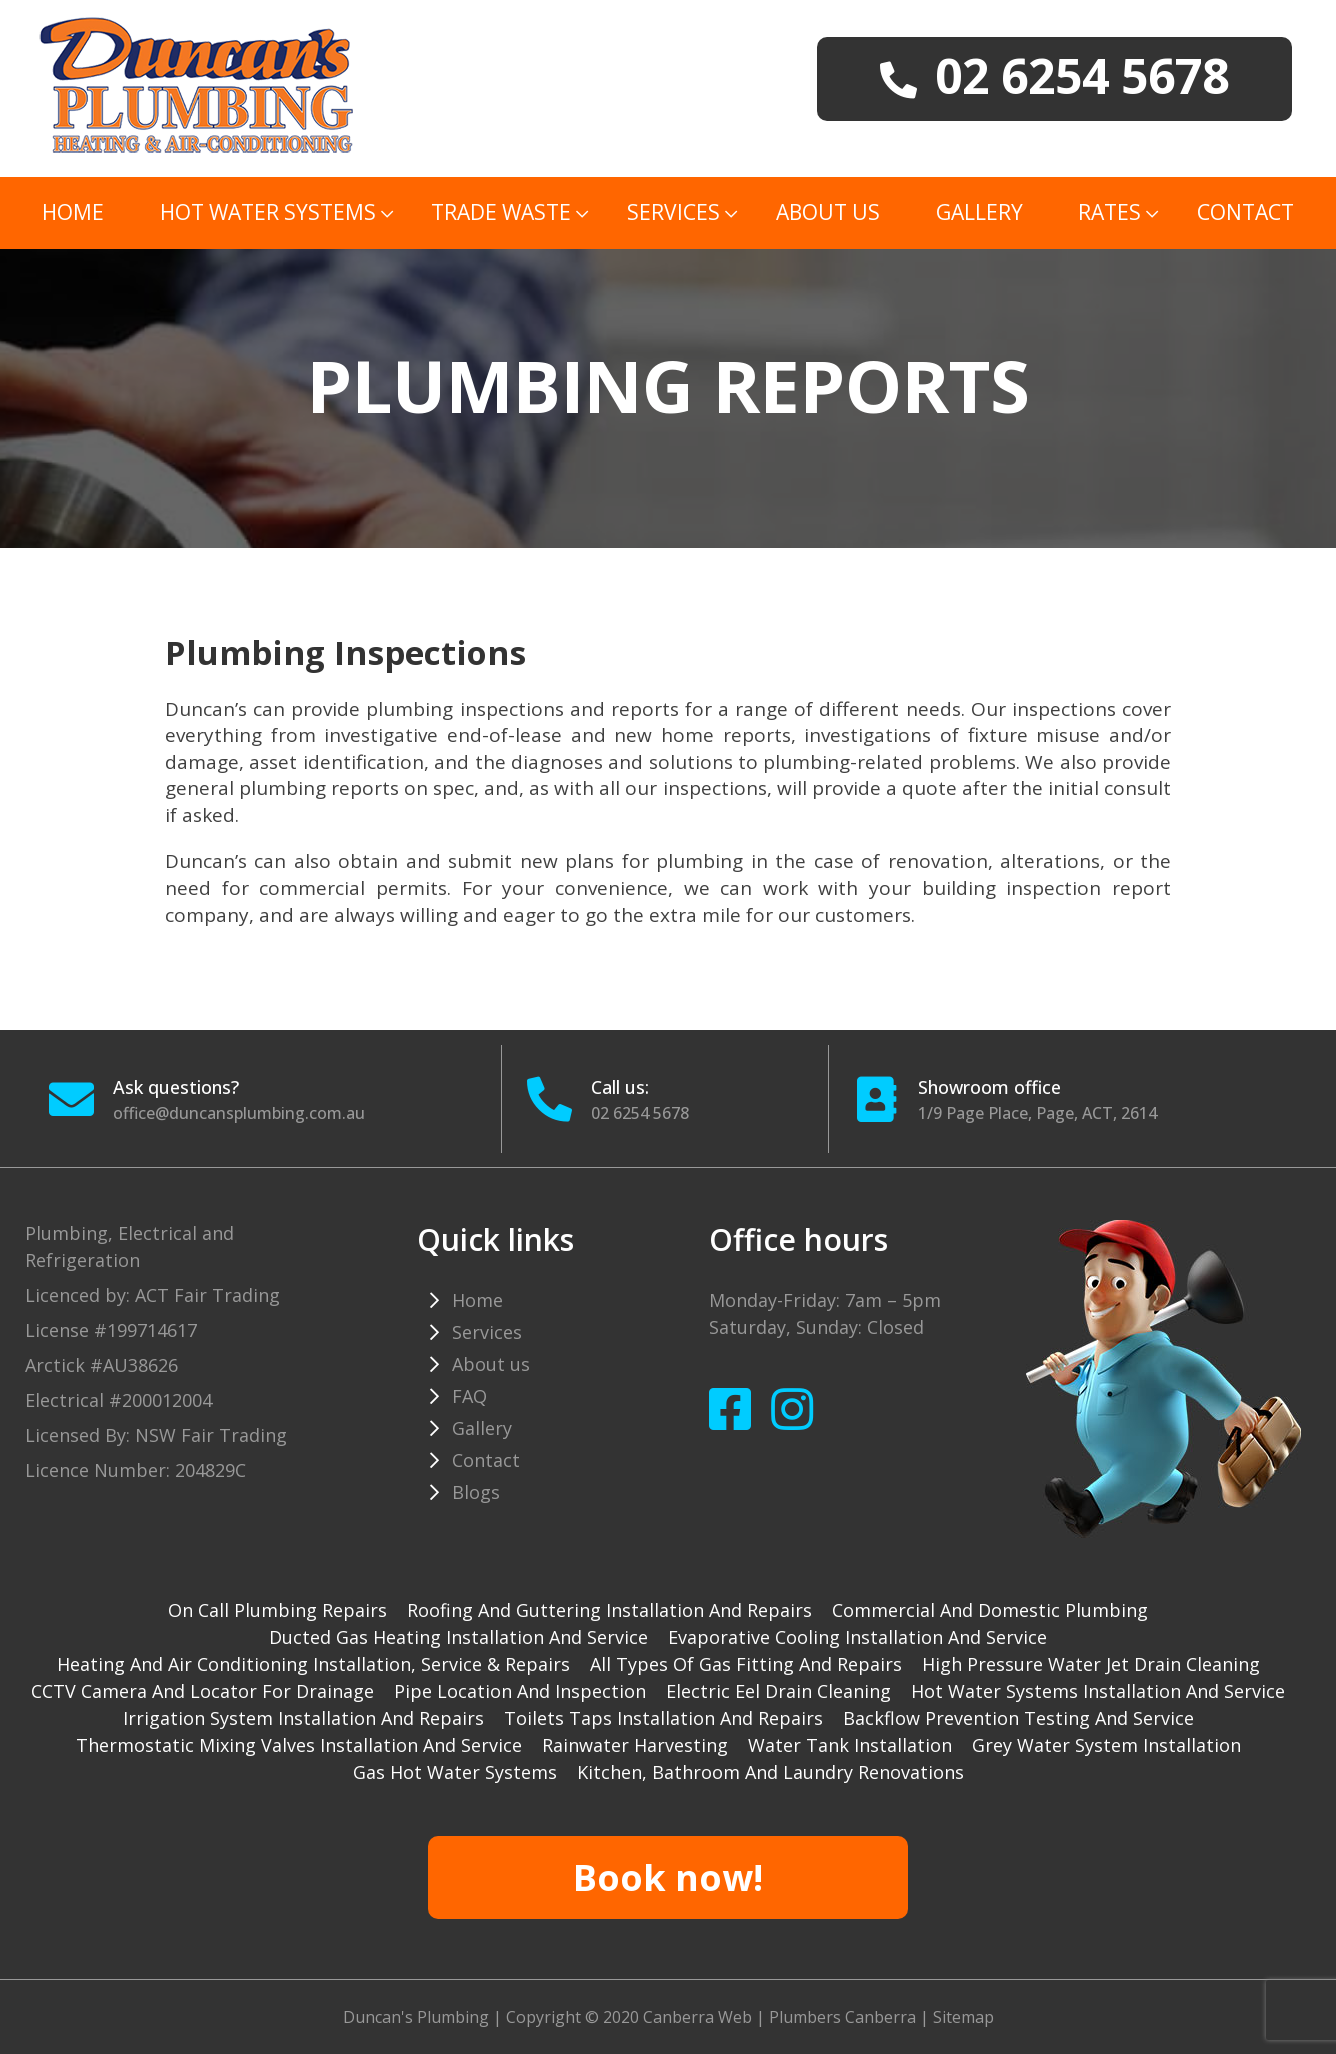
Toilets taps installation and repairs (663, 1718)
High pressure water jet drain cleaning (1091, 1664)
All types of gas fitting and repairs (746, 1664)
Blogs (476, 1492)
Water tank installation (850, 1745)
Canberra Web (697, 2017)
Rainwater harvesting (635, 1745)
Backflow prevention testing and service (1018, 1718)
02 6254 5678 (640, 1113)
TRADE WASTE (501, 212)
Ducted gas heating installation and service (458, 1637)
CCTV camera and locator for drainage (202, 1691)
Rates (1109, 212)
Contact (1245, 212)
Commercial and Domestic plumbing (990, 1610)
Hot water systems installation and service (1098, 1691)
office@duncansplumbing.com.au (239, 1113)
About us (828, 212)
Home (73, 212)
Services (673, 212)
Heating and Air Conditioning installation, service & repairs (313, 1664)
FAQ (469, 1396)
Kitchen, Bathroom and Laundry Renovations (770, 1772)
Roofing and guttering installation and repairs (609, 1610)
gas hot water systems (455, 1772)
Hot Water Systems (268, 212)
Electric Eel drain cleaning (778, 1691)
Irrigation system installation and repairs (303, 1718)
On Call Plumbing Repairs (277, 1610)
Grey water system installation (1106, 1745)
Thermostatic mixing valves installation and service (299, 1745)
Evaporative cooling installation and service (857, 1637)
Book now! (668, 1877)
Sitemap (963, 2017)
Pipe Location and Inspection (520, 1691)
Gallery (979, 212)
